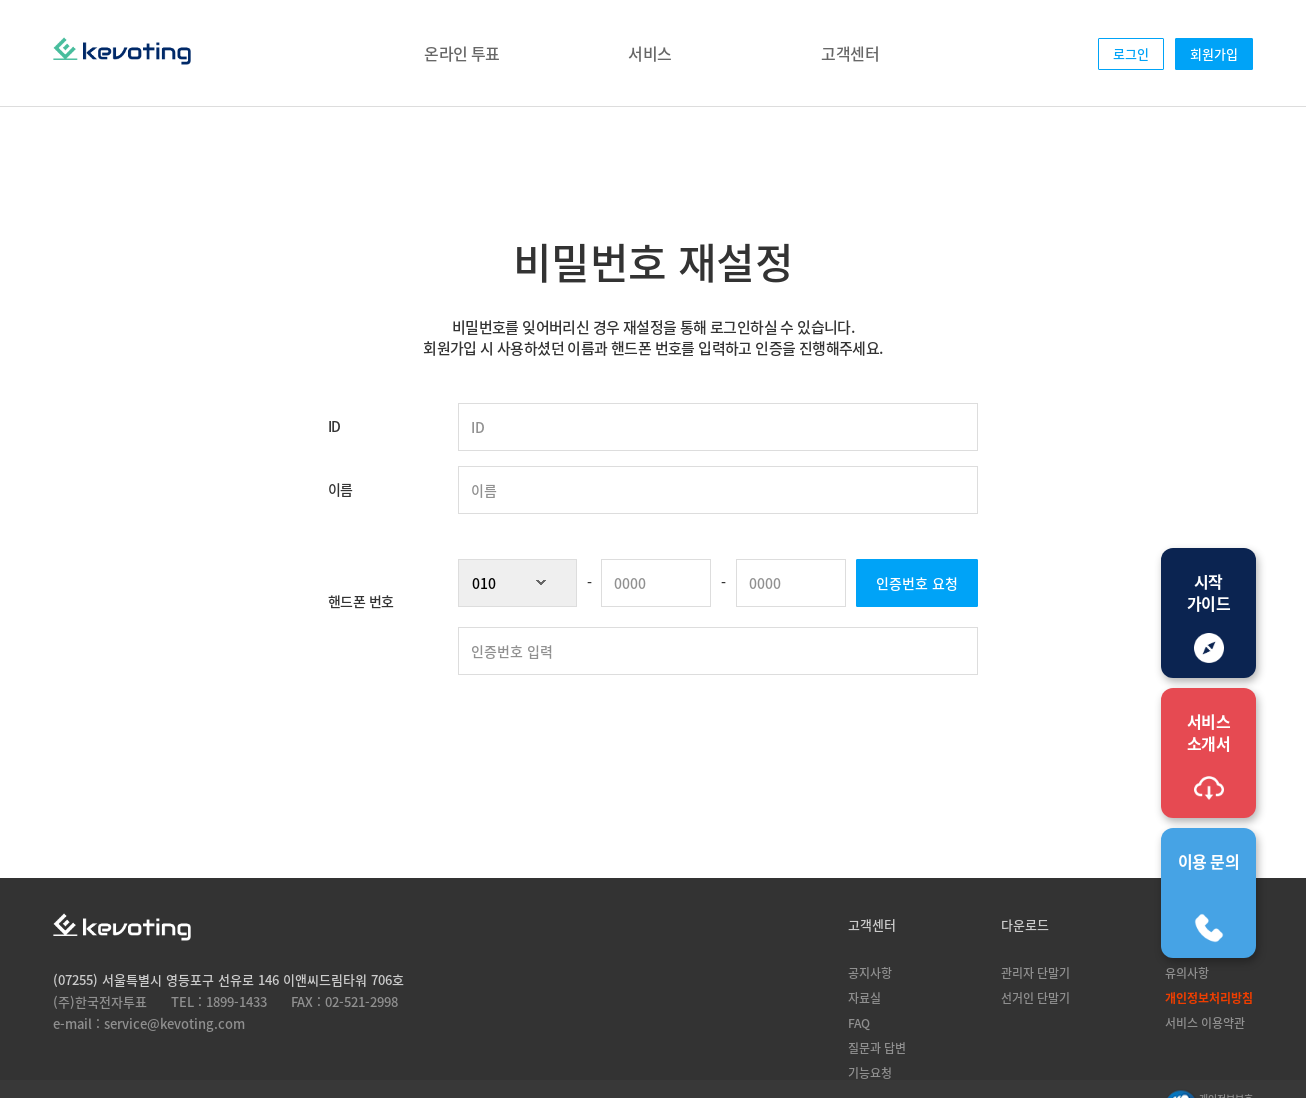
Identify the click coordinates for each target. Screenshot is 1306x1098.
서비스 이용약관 (1205, 1022)
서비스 (649, 53)
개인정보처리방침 (1209, 997)
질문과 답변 (877, 1047)
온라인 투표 (461, 53)
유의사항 (1187, 972)
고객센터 (850, 53)
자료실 (864, 997)
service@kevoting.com (174, 1023)
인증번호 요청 (917, 583)
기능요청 (870, 1072)
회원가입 (1214, 53)
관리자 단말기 (1035, 972)
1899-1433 (236, 1001)
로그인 (1131, 53)
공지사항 (870, 972)
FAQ (859, 1022)
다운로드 (1025, 925)
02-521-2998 (361, 1001)
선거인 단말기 (1035, 997)
